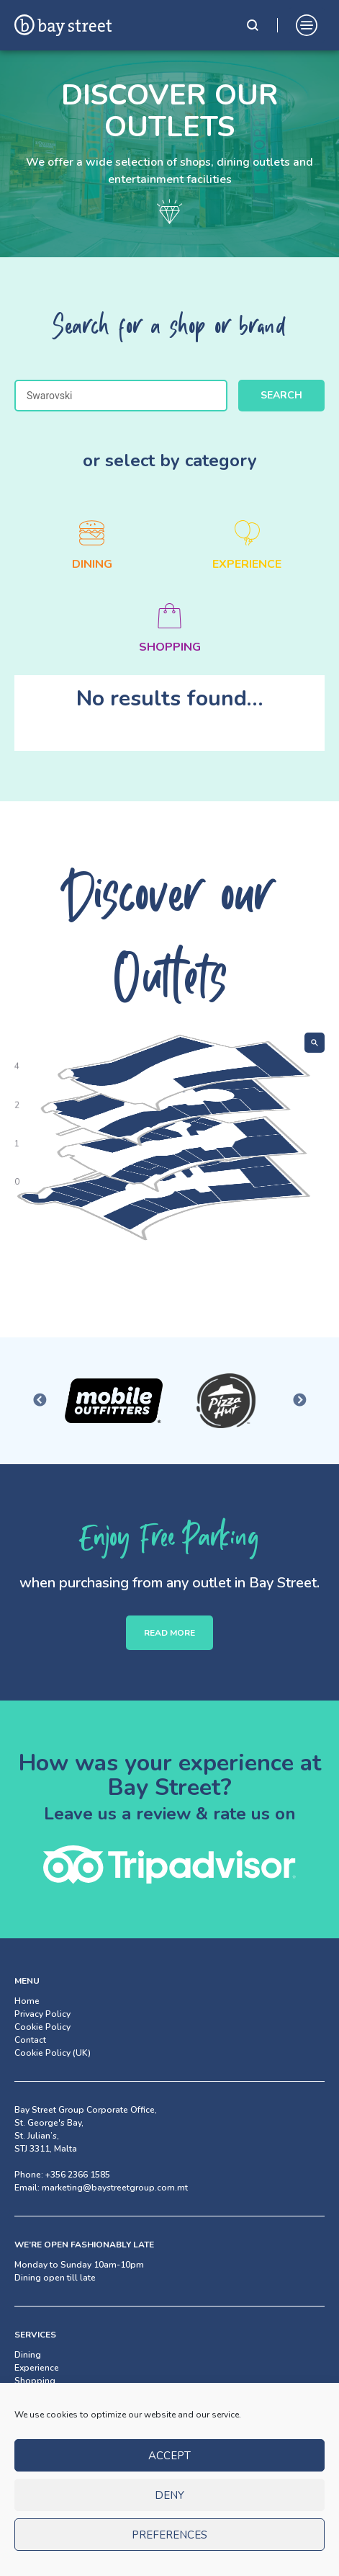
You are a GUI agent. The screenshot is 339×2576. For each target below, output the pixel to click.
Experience (36, 2368)
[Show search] (314, 1043)
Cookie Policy (42, 2027)
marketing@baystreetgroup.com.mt (115, 2187)
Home (27, 2001)
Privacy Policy (42, 2014)
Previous (39, 1401)
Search (281, 395)
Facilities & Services (54, 2393)
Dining (27, 2355)
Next (299, 1401)
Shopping (34, 2380)
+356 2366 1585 (77, 2174)
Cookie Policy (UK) (52, 2053)
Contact (30, 2040)
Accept (169, 2468)
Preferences (169, 2548)
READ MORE (169, 1633)
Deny (169, 2508)
